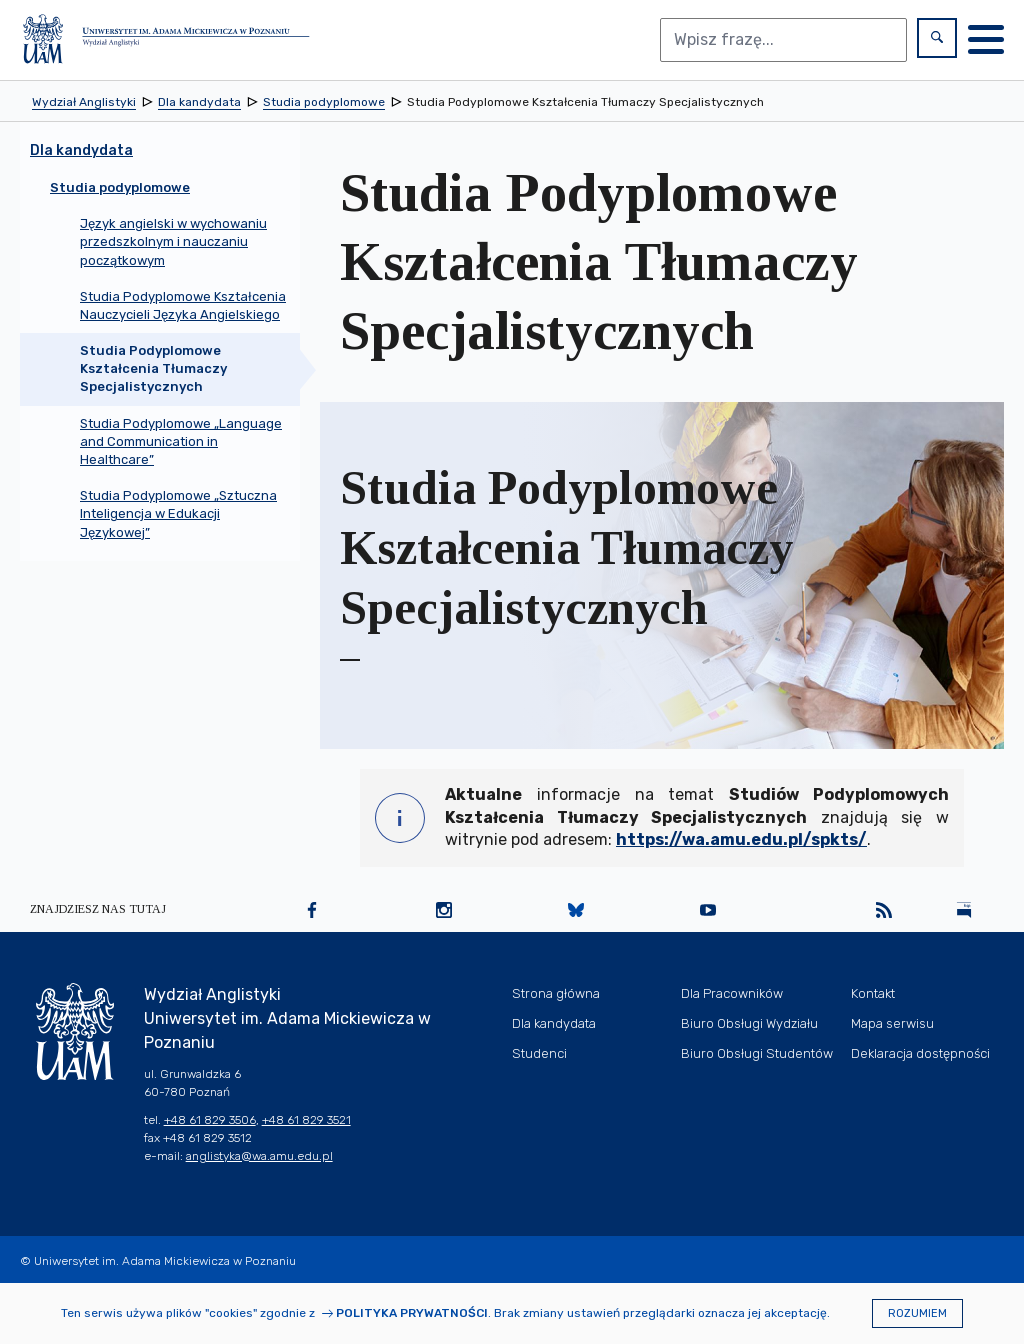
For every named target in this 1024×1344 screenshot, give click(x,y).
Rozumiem (917, 1313)
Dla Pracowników (732, 993)
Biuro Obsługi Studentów (757, 1053)
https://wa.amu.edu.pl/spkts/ (741, 839)
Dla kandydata (554, 1023)
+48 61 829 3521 (306, 1120)
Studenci (539, 1053)
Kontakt (873, 993)
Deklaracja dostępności (920, 1053)
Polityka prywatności (412, 1313)
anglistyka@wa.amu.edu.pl (259, 1156)
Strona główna (556, 993)
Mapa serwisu (892, 1023)
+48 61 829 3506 (210, 1120)
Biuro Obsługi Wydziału (749, 1023)
